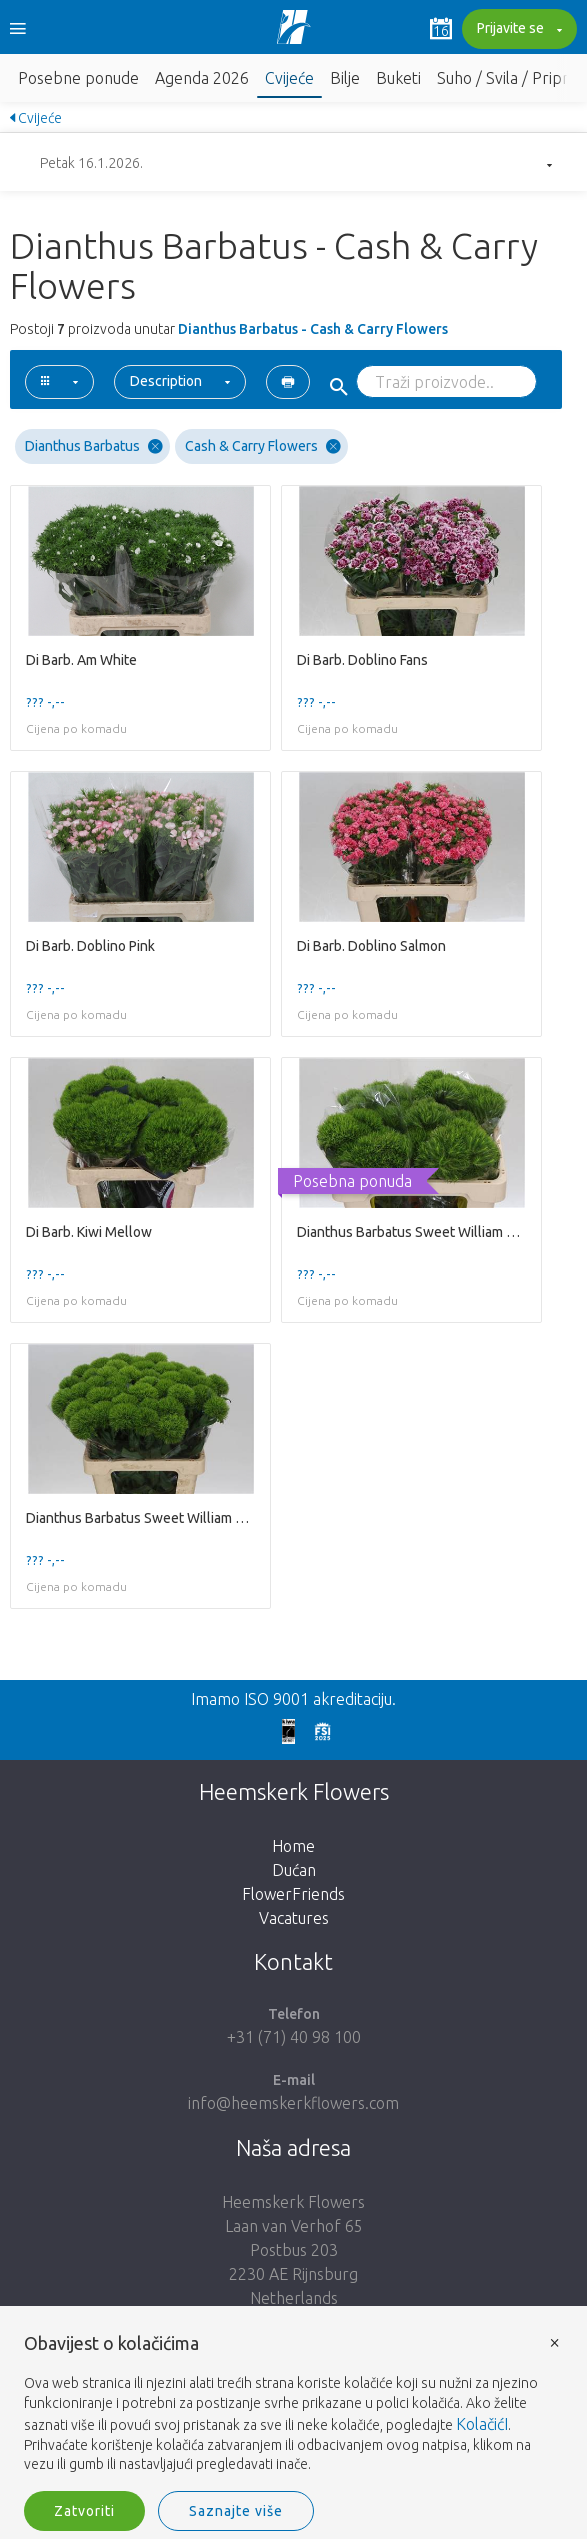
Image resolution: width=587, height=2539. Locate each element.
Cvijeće (289, 78)
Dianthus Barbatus (94, 446)
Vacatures (294, 1918)
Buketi (398, 78)
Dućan (294, 1870)
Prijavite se (517, 30)
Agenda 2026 (202, 78)
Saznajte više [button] (236, 2511)
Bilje (345, 78)
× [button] (555, 2341)
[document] (293, 2404)
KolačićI (482, 2424)
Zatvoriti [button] (84, 2511)
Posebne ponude (78, 78)
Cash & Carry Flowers (263, 446)
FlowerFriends (293, 1894)
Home (293, 1846)
